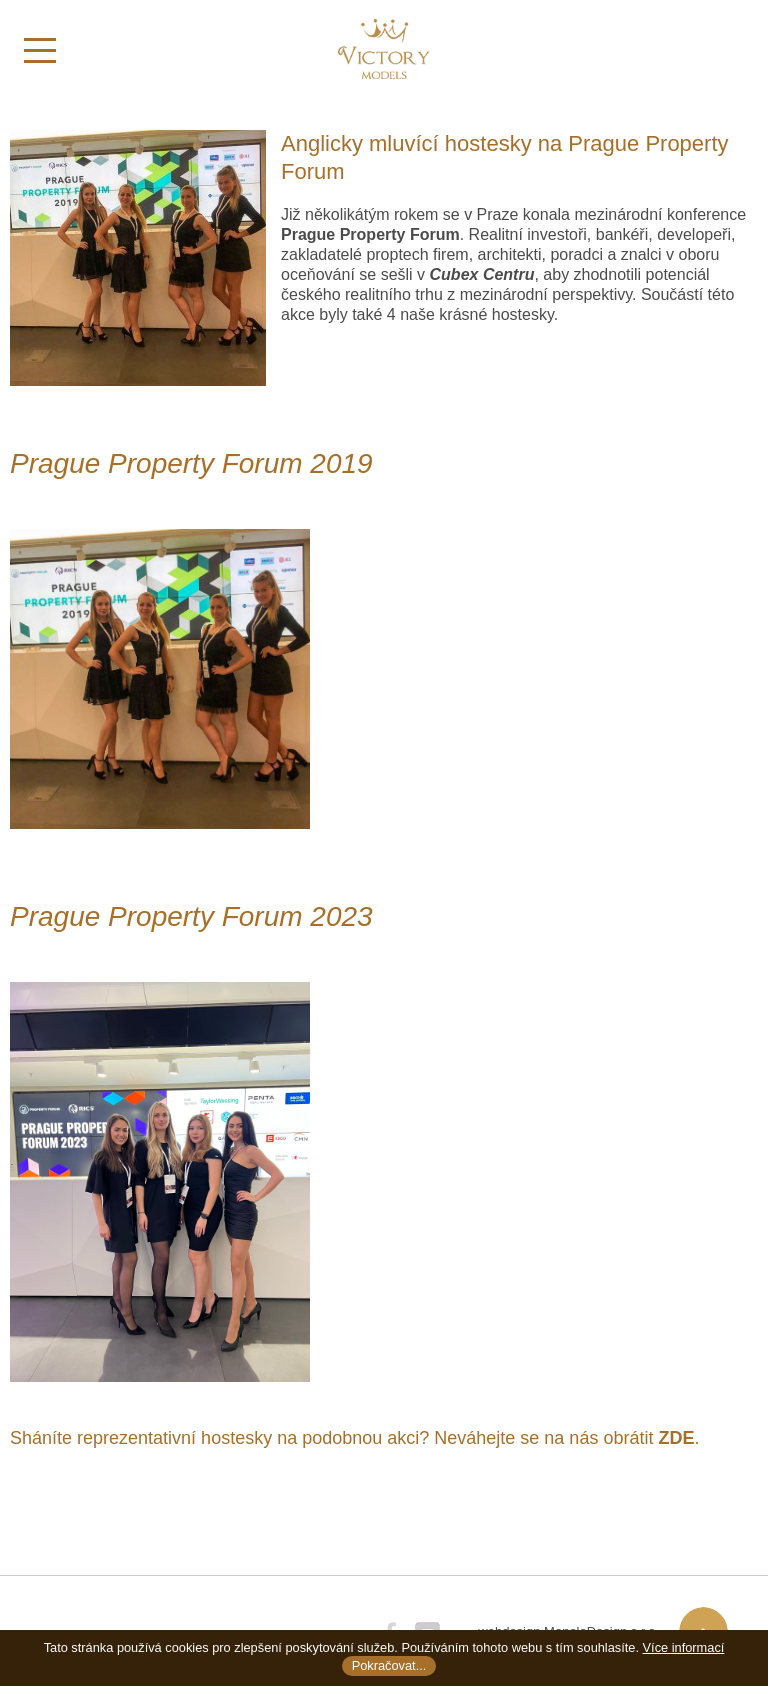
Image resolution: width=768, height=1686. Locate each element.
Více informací (684, 1647)
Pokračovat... (389, 1665)
